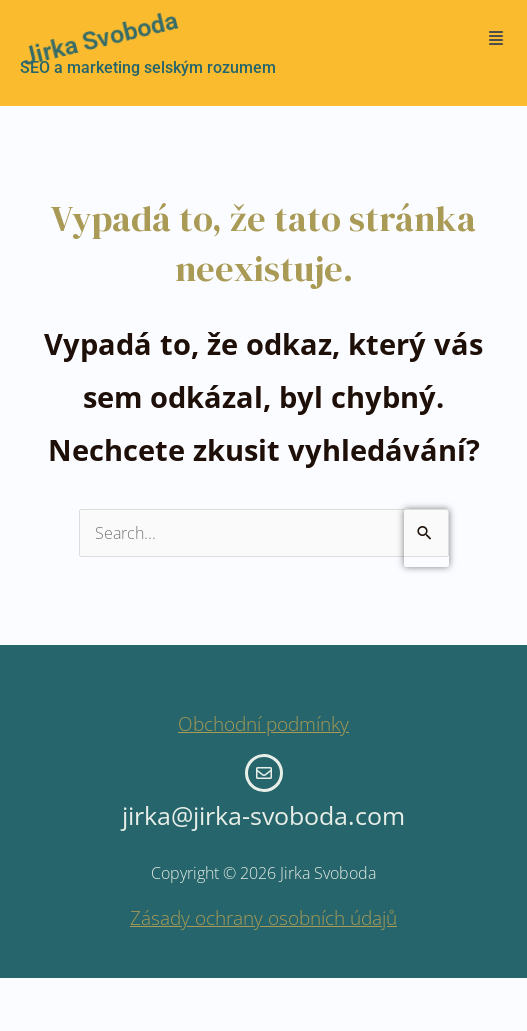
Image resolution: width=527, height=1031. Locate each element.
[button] (495, 38)
